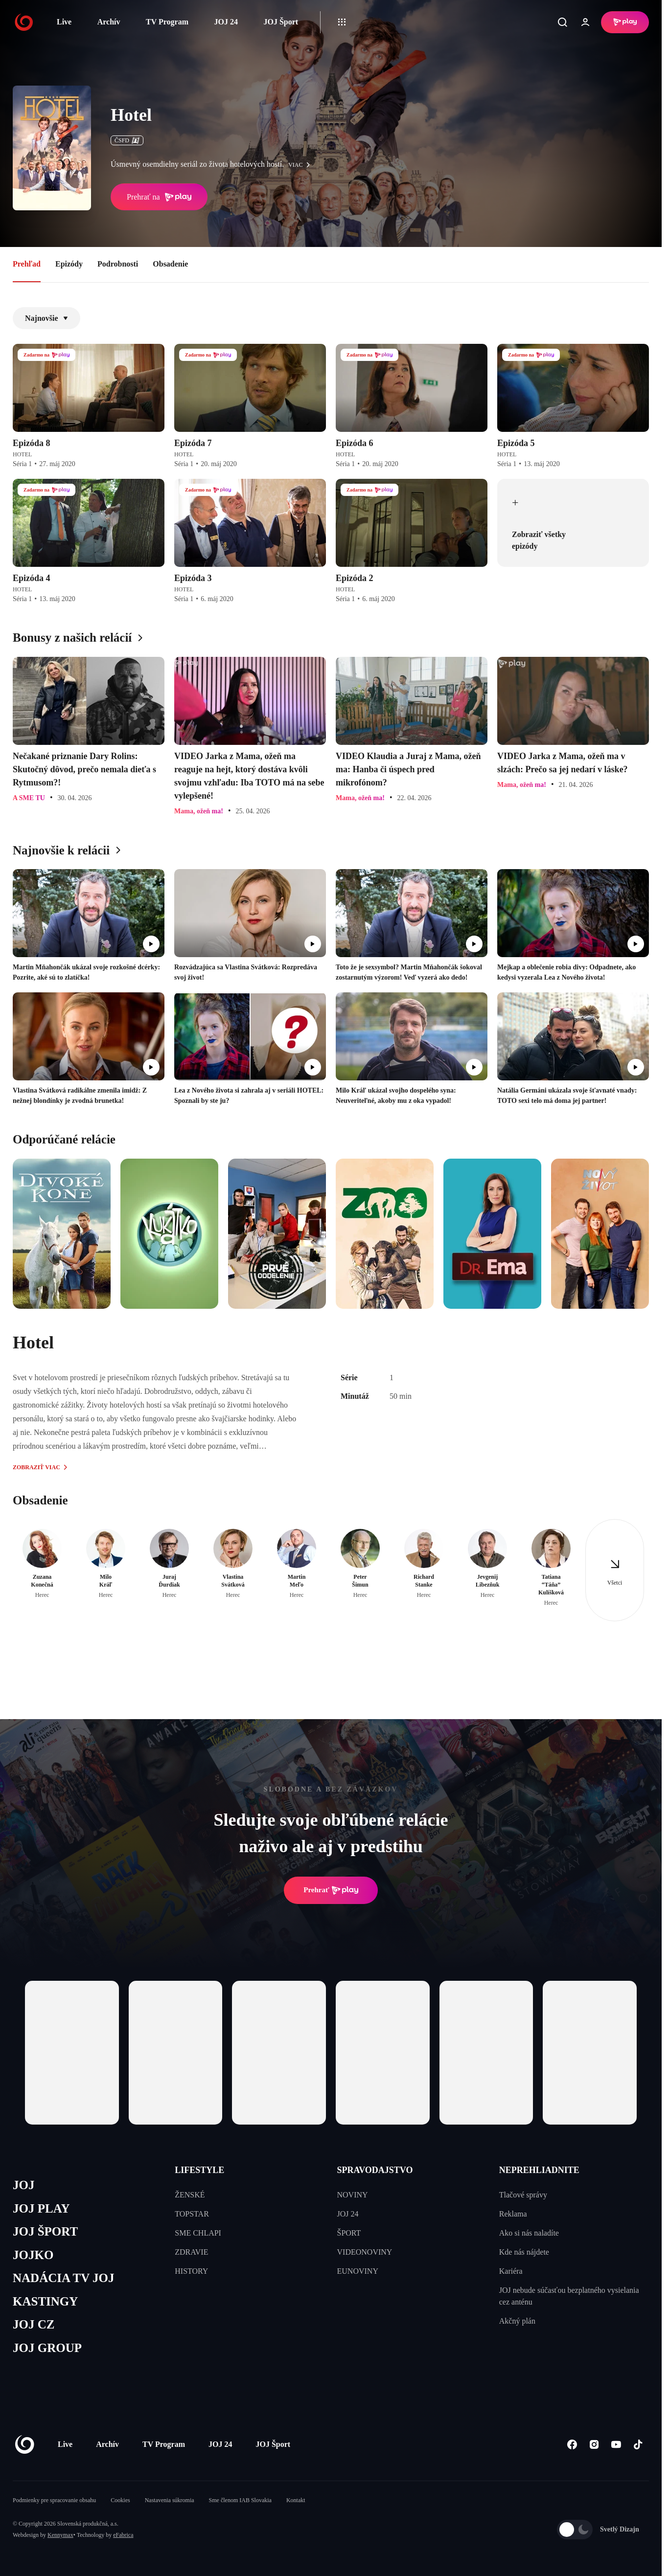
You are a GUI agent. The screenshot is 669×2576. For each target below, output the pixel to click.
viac (301, 164)
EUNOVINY (357, 2271)
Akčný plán (517, 2321)
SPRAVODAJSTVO (375, 2170)
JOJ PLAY (41, 2208)
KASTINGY (45, 2301)
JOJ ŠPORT (45, 2231)
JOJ (23, 2185)
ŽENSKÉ (190, 2195)
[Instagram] (594, 2445)
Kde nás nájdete (524, 2252)
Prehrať (330, 1890)
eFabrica (123, 2534)
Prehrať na (159, 197)
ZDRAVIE (191, 2252)
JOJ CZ (33, 2324)
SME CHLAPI (198, 2233)
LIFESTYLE (199, 2170)
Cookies (120, 2500)
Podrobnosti (117, 264)
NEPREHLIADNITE (539, 2170)
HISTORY (191, 2271)
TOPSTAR (192, 2214)
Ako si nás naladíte (529, 2233)
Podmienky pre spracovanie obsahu (54, 2500)
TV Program (167, 22)
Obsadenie (170, 264)
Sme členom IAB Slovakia (240, 2500)
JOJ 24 (225, 22)
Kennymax (60, 2534)
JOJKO (33, 2255)
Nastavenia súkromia (169, 2500)
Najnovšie (46, 318)
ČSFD (127, 140)
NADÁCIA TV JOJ (63, 2278)
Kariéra (511, 2271)
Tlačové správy (523, 2195)
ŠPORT (349, 2233)
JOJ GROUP (47, 2347)
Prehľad (27, 264)
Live (64, 22)
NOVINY (352, 2195)
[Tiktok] (638, 2445)
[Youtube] (616, 2445)
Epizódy (69, 264)
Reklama (513, 2214)
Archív (108, 22)
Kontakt (295, 2500)
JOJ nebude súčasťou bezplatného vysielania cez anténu (569, 2296)
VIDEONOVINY (364, 2252)
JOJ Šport (280, 22)
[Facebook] (572, 2445)
